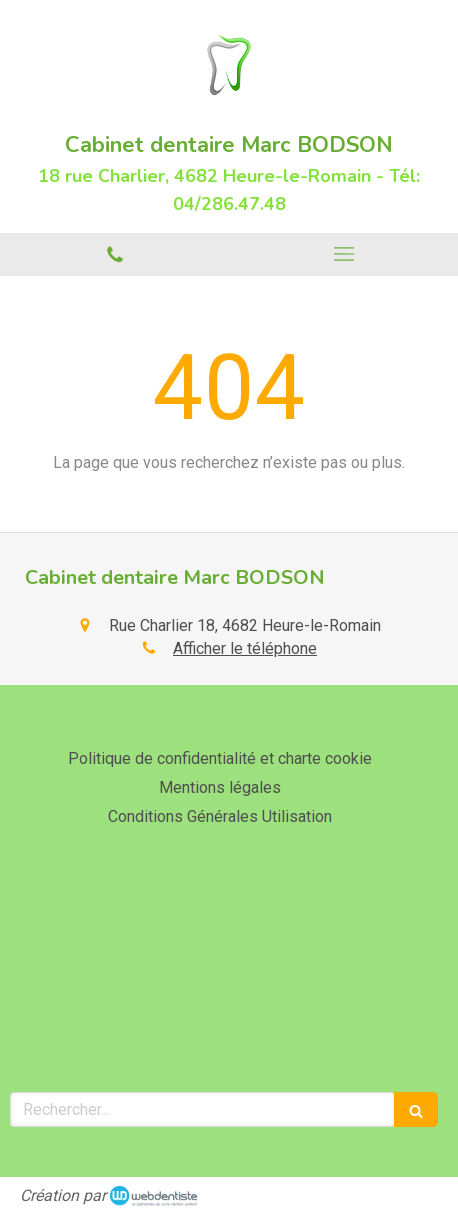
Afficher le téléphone (245, 648)
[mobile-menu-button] (343, 254)
